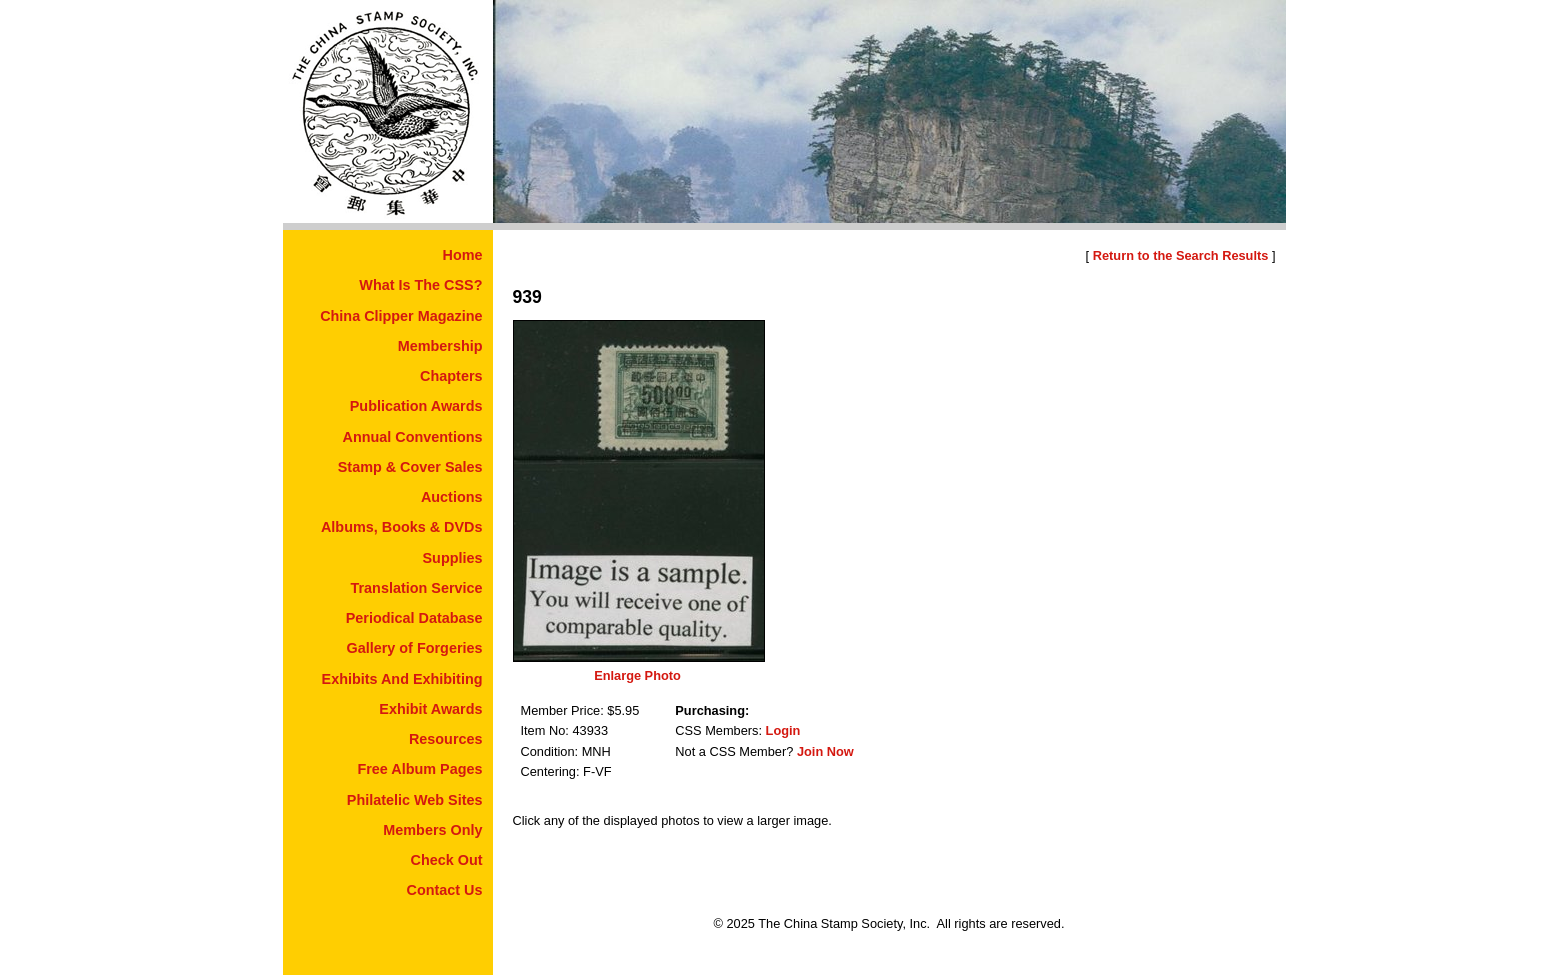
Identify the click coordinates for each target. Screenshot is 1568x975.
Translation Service (417, 588)
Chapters (451, 376)
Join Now (825, 751)
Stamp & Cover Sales (410, 467)
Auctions (452, 497)
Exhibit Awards (430, 709)
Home (463, 255)
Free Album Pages (419, 769)
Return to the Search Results (1181, 255)
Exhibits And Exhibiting (402, 679)
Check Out (447, 860)
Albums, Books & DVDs (402, 527)
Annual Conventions (413, 437)
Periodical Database (414, 618)
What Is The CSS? (420, 285)
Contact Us (445, 890)
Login (783, 730)
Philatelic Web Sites (415, 800)
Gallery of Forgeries (415, 648)
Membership (440, 346)
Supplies (453, 558)
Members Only (432, 830)
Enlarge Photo (637, 675)
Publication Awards (416, 406)
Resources (446, 739)
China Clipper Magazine (401, 316)
